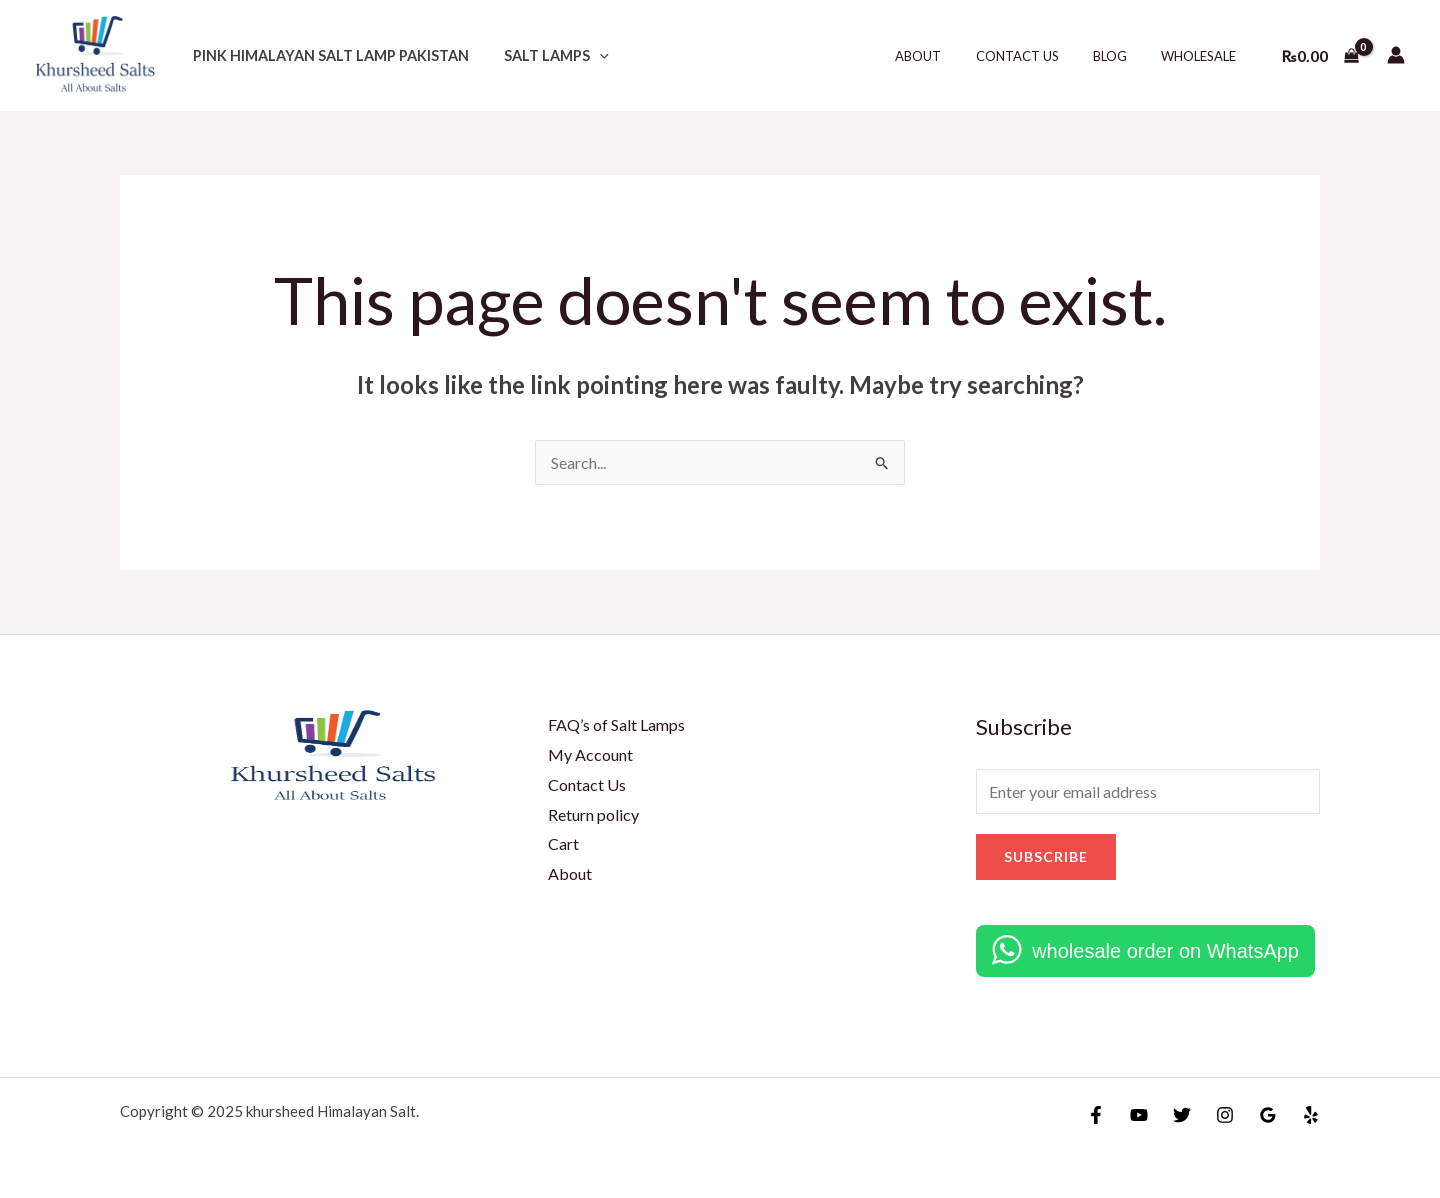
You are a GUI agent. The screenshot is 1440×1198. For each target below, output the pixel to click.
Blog (1122, 56)
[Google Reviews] (1268, 1115)
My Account (590, 754)
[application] (589, 55)
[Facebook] (1096, 1115)
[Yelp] (1311, 1115)
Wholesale (1202, 56)
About (947, 56)
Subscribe (1046, 856)
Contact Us (1037, 56)
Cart (563, 843)
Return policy (593, 814)
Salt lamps (546, 55)
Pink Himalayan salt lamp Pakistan (327, 55)
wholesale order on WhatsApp (1165, 951)
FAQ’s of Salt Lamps (616, 724)
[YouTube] (1139, 1115)
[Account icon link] (1396, 55)
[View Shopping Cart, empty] (1320, 55)
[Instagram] (1225, 1115)
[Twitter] (1182, 1115)
